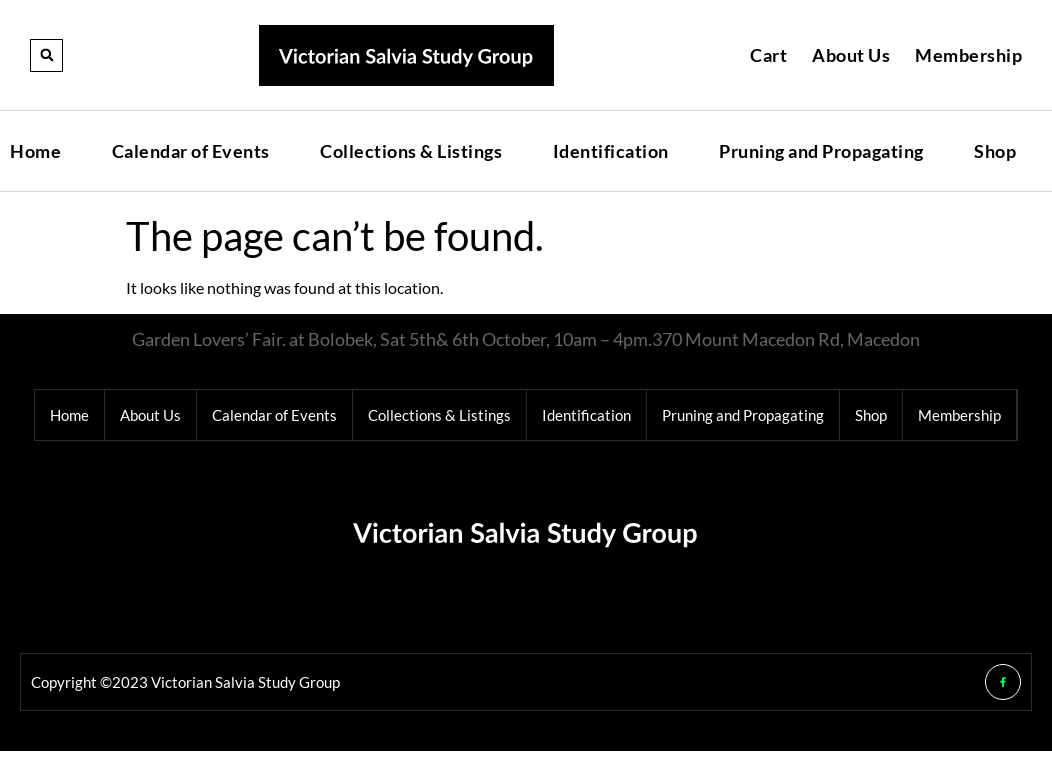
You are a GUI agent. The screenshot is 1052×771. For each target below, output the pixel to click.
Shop (995, 151)
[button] (46, 55)
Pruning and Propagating (821, 151)
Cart (768, 55)
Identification (611, 151)
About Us (851, 55)
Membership (968, 55)
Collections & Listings (411, 151)
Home (35, 151)
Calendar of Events (191, 151)
